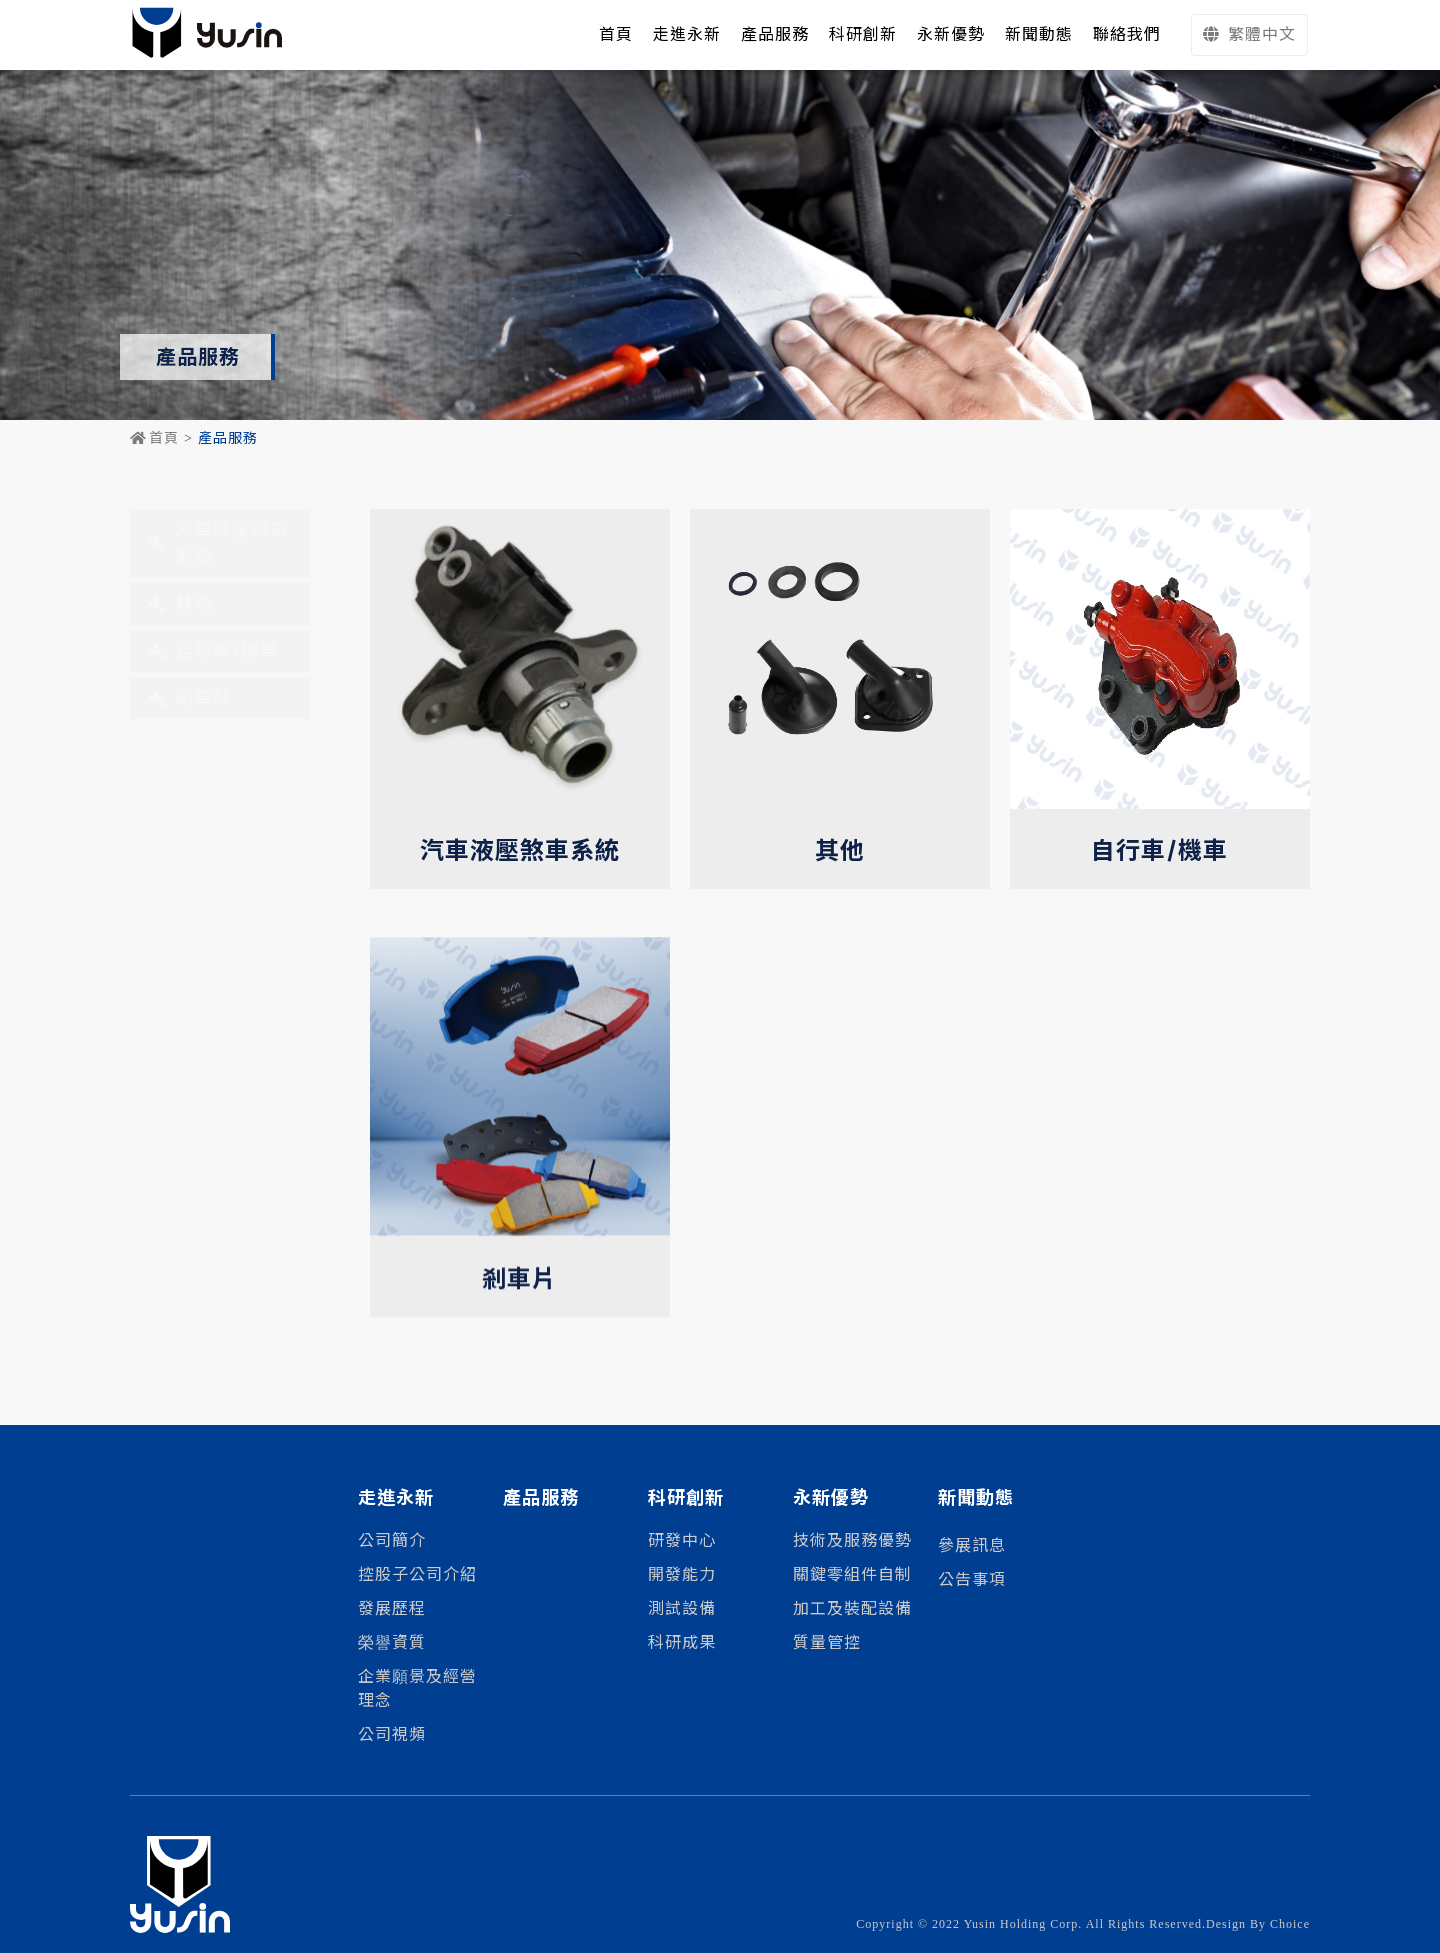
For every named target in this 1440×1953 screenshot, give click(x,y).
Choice (1290, 1924)
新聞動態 (976, 1498)
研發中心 (682, 1539)
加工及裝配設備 (852, 1607)
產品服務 (541, 1498)
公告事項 (972, 1578)
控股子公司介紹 (417, 1573)
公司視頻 (392, 1733)
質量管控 (827, 1641)
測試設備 (682, 1607)
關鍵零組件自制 (852, 1573)
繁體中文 (1249, 34)
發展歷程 (392, 1607)
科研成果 (682, 1641)
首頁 (154, 438)
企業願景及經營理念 (417, 1687)
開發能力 (682, 1573)
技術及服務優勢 (852, 1539)
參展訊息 (972, 1544)
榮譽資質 (392, 1641)
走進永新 (687, 34)
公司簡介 (392, 1539)
